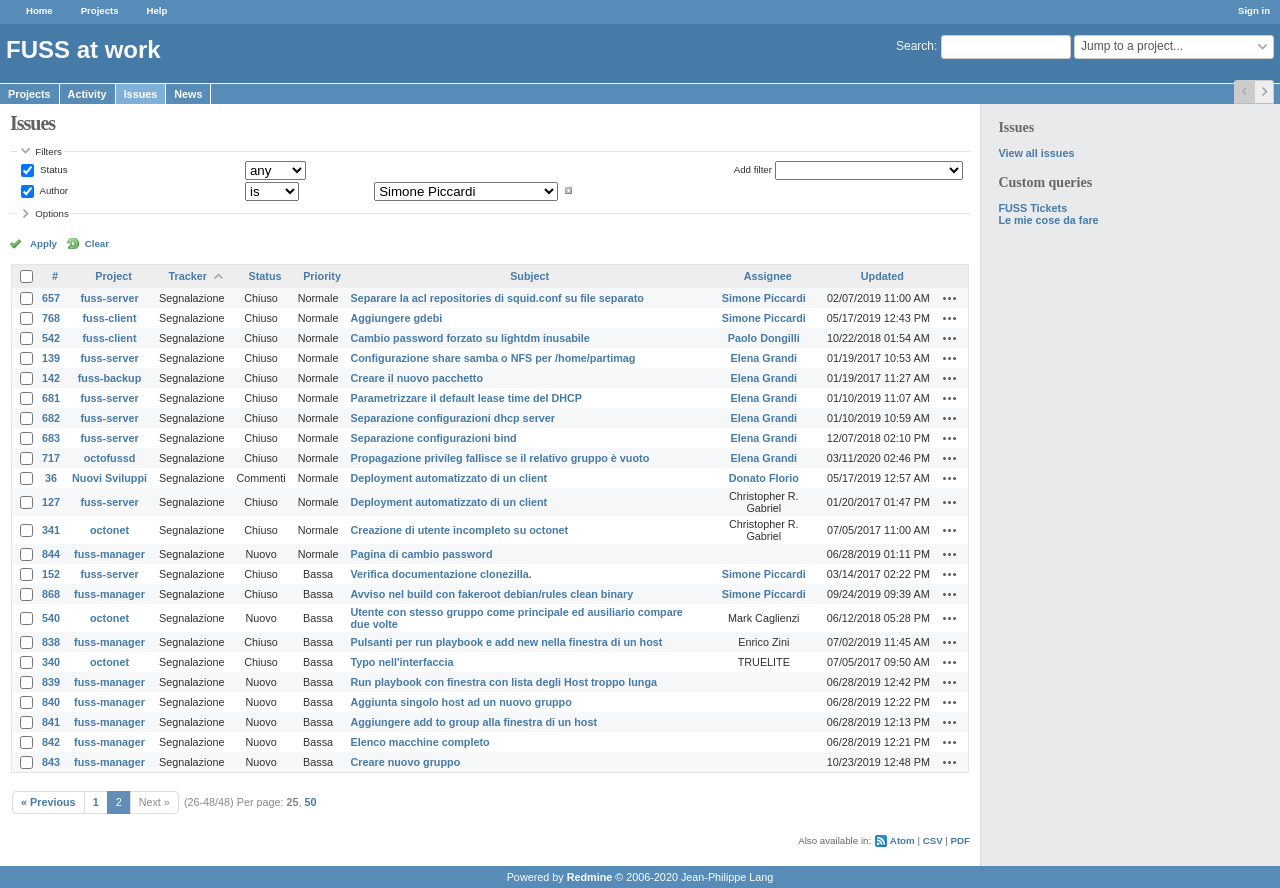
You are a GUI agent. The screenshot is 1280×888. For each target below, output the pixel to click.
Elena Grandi (764, 358)
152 (51, 574)
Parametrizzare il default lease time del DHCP (466, 398)
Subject (529, 276)
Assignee (768, 276)
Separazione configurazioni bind (433, 438)
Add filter (753, 169)
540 (51, 618)
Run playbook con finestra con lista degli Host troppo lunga (503, 682)
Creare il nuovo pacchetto (416, 378)
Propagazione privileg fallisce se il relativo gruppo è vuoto (499, 458)
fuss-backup (110, 378)
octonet (109, 530)
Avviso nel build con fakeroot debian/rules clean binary (491, 594)
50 (311, 802)
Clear (97, 243)
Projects (100, 10)
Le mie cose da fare (1048, 220)
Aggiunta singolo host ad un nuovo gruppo (460, 702)
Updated (882, 276)
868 (51, 594)
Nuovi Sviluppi (109, 478)
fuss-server (109, 298)
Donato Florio (764, 478)
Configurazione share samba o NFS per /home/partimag (492, 358)
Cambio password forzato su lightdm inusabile (469, 338)
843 (51, 762)
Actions (950, 298)
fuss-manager (109, 554)
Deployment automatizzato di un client (448, 478)
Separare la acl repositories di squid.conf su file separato (496, 298)
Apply (43, 243)
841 (51, 722)
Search (915, 46)
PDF (960, 840)
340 (51, 662)
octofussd (110, 458)
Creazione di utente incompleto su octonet (459, 530)
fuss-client (110, 318)
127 (51, 502)
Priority (322, 276)
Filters (48, 151)
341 (51, 530)
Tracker (188, 276)
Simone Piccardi (764, 298)
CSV (933, 840)
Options (52, 213)
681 (51, 398)
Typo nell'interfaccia (401, 662)
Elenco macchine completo (419, 742)
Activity (87, 94)
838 (51, 642)
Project (113, 276)
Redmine (590, 877)
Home (39, 10)
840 (51, 702)
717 (51, 458)
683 (51, 438)
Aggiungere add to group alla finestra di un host (473, 722)
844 (51, 554)
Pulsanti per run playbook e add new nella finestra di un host (506, 642)
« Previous (48, 802)
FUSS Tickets (1032, 208)
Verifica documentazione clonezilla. (440, 574)
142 (51, 378)
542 (51, 338)
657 (51, 298)
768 (51, 318)
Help (157, 10)
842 (51, 742)
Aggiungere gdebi (396, 318)
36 (51, 478)
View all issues (1036, 153)
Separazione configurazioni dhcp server (452, 418)
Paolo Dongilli (764, 338)
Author (52, 190)
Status (52, 169)
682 (51, 418)
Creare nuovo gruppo (405, 762)
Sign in (1254, 10)
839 (51, 682)
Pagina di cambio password (421, 554)
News (188, 94)
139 (51, 358)
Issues (141, 94)
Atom (902, 840)
